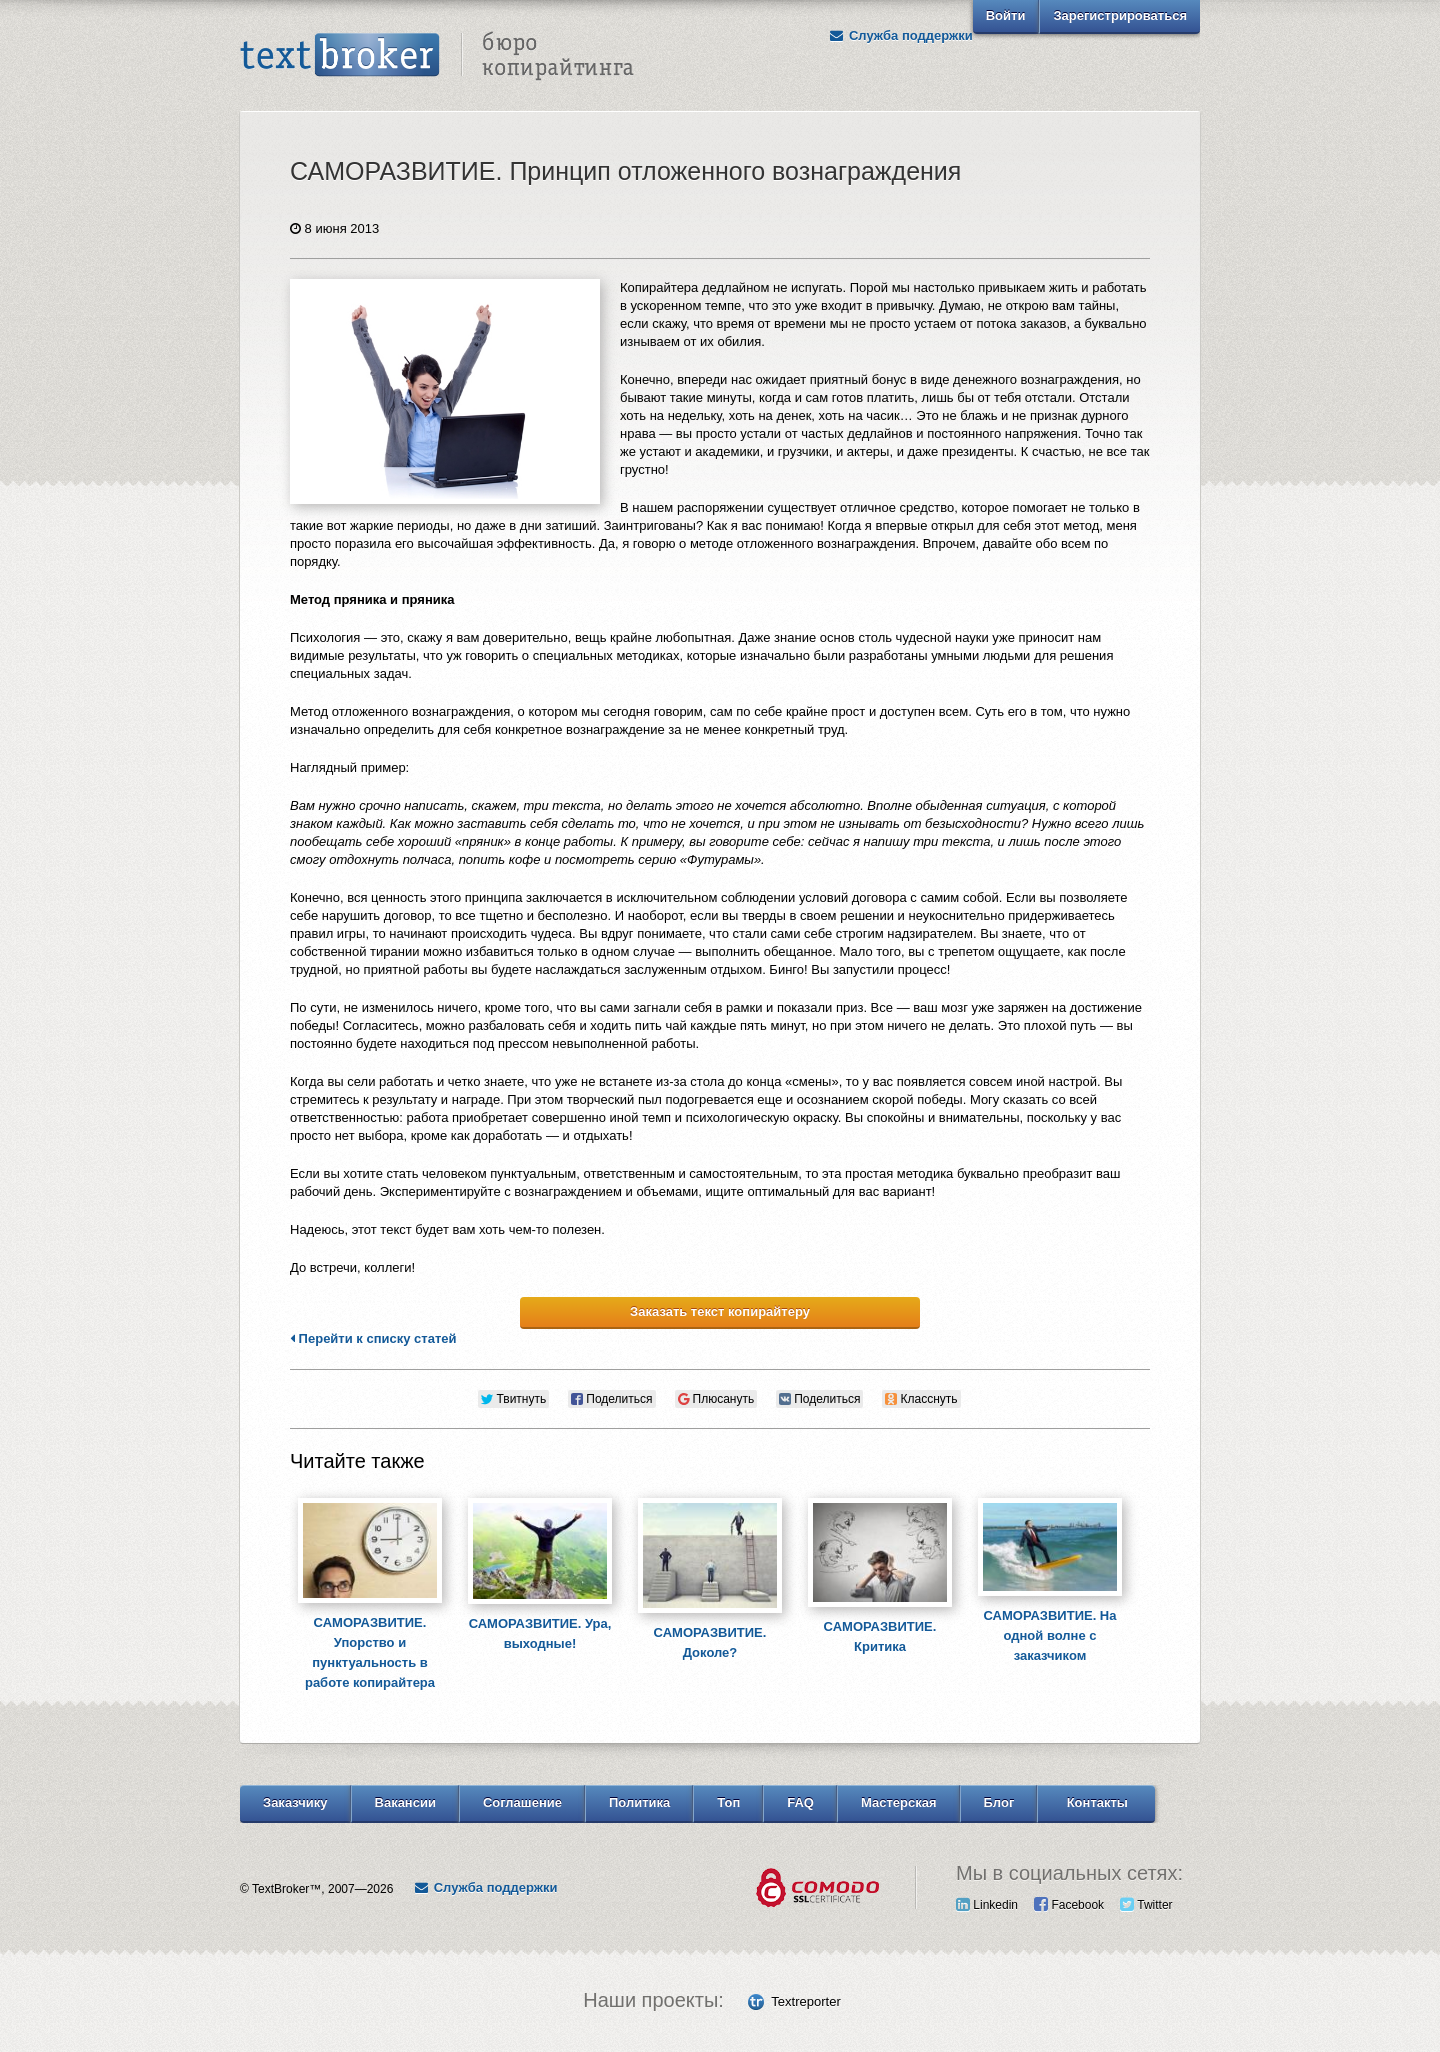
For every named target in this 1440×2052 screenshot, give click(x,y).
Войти (1006, 15)
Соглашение (522, 1802)
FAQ (800, 1802)
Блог (999, 1802)
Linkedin (987, 1905)
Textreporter (805, 2001)
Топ (728, 1802)
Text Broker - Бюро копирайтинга (437, 56)
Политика (639, 1802)
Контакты (1097, 1802)
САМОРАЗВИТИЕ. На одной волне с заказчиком (1050, 1635)
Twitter (1146, 1905)
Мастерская (899, 1802)
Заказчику (295, 1802)
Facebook (1069, 1905)
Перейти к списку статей (373, 1339)
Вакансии (405, 1802)
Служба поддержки (901, 35)
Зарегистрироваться (1120, 15)
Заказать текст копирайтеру (720, 1311)
